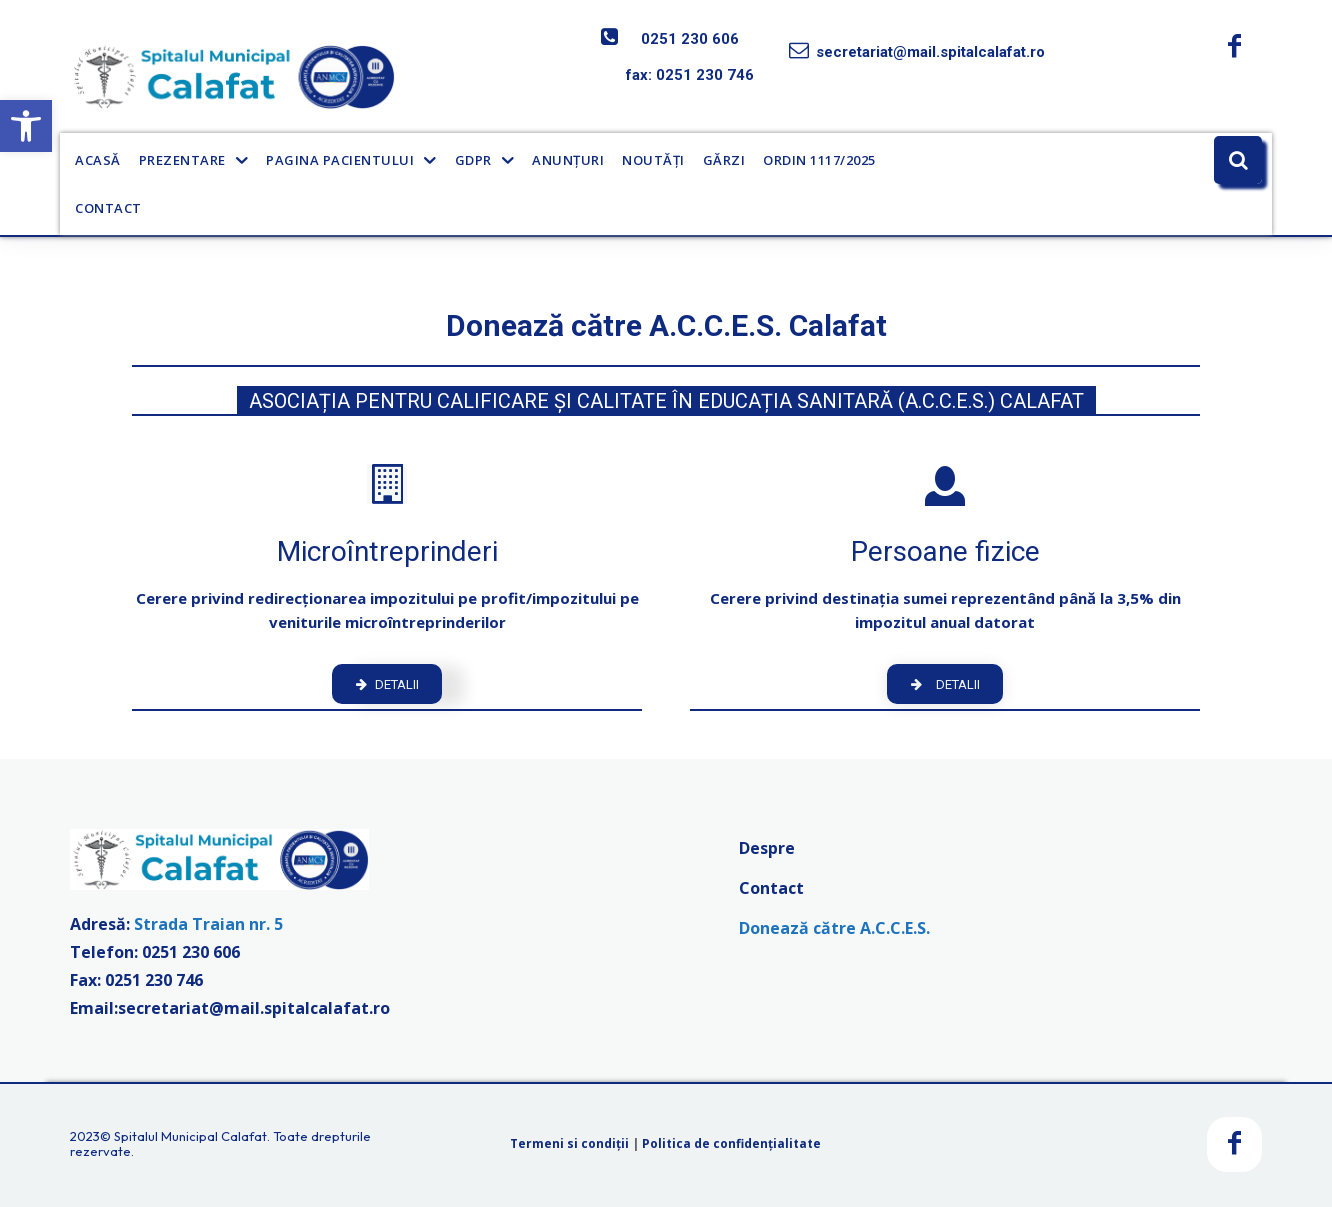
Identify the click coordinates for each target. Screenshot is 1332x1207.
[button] (26, 126)
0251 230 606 (690, 39)
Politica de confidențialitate (731, 1144)
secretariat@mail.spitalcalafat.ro (930, 52)
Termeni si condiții (569, 1144)
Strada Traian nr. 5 (208, 925)
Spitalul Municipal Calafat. (192, 1136)
